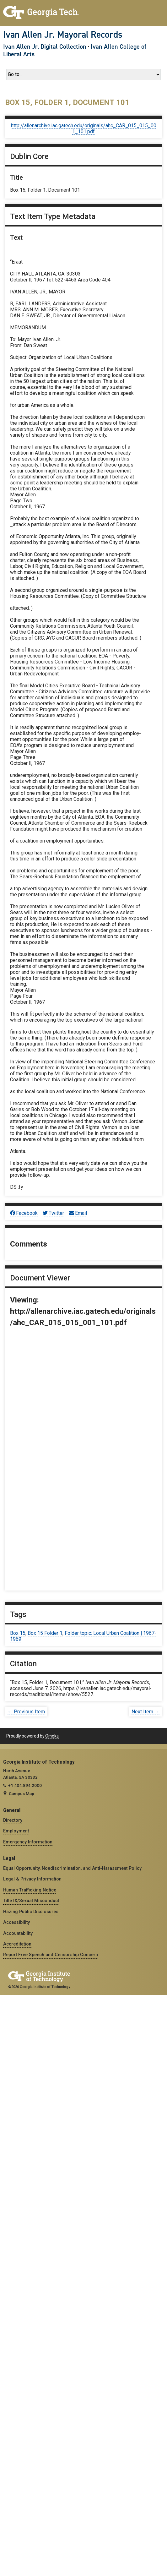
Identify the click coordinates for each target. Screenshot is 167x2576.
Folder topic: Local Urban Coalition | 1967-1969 (83, 1636)
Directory (12, 1820)
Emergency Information (27, 1841)
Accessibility (16, 1922)
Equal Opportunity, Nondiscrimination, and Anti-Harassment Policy (72, 1868)
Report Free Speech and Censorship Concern (50, 1954)
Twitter (53, 1213)
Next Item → (145, 1712)
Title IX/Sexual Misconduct (31, 1900)
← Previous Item (26, 1712)
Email (78, 1213)
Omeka (52, 1735)
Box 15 (17, 1633)
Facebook (24, 1213)
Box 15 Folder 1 (45, 1633)
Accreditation (17, 1943)
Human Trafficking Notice (29, 1889)
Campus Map (21, 1793)
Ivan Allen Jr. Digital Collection (44, 46)
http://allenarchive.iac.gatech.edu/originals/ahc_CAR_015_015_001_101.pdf (83, 128)
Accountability (18, 1933)
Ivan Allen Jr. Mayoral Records (62, 34)
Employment (16, 1830)
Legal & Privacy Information (32, 1878)
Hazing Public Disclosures (30, 1911)
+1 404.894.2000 (25, 1785)
